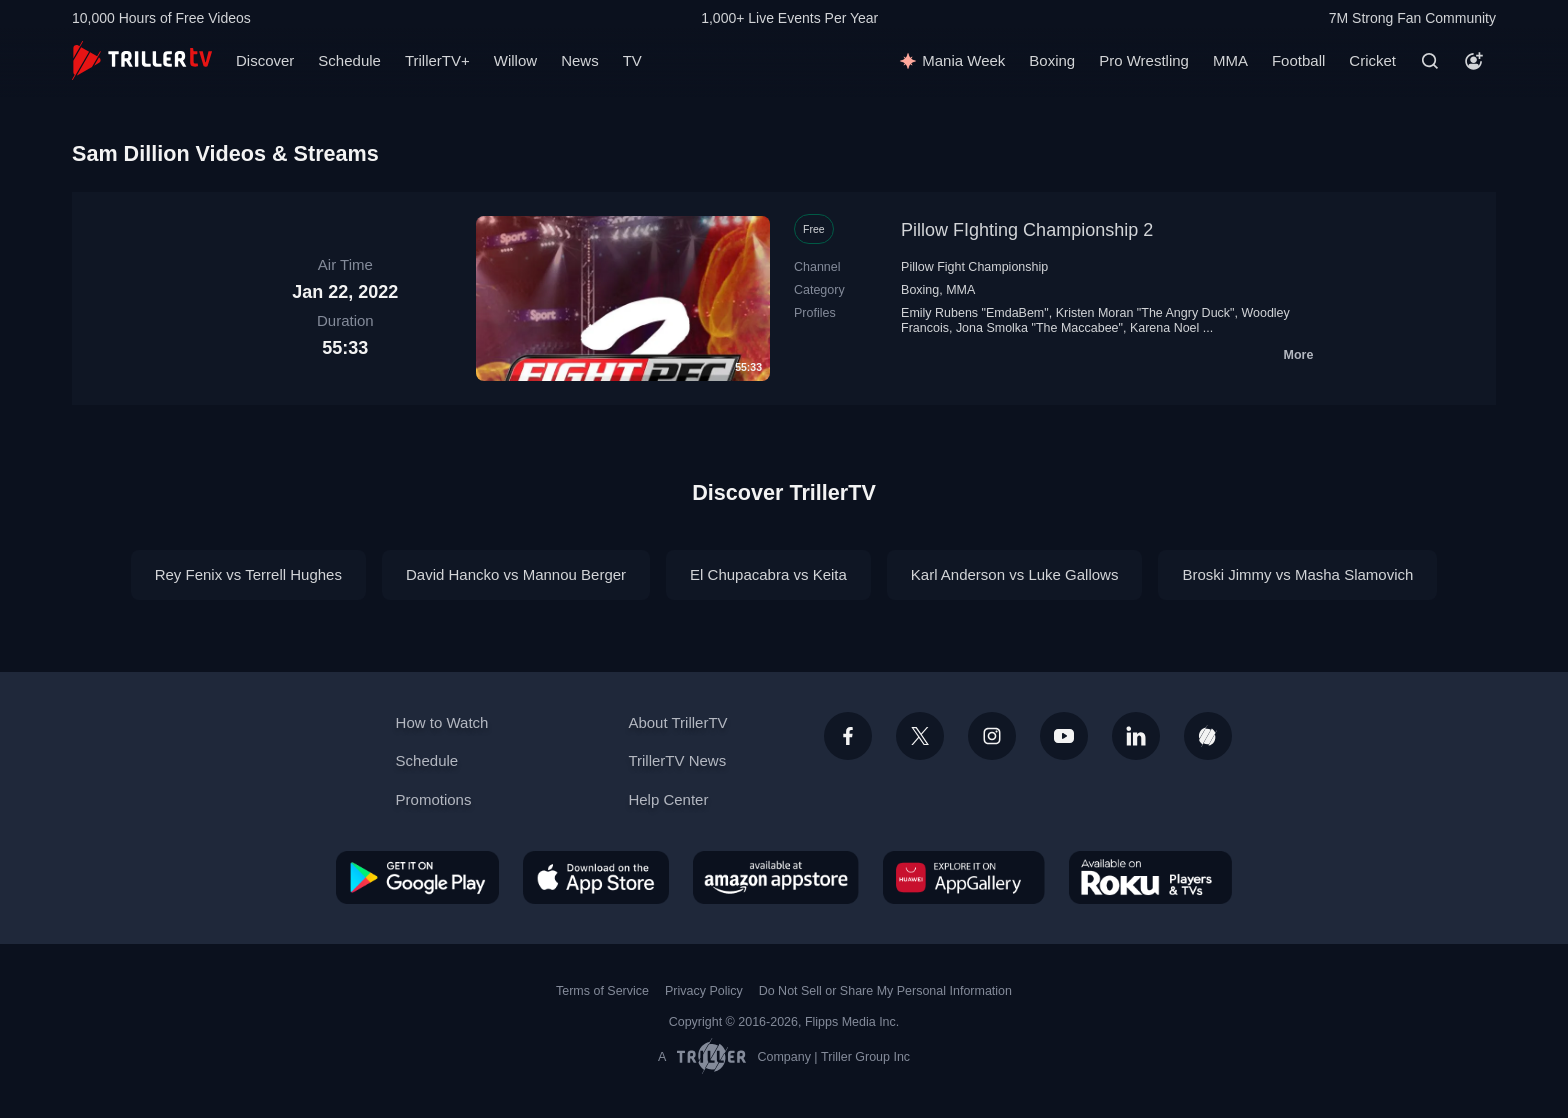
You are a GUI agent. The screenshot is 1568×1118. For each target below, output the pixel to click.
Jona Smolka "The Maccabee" (1039, 328)
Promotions (434, 799)
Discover (265, 60)
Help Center (668, 799)
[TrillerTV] (142, 60)
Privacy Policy (704, 991)
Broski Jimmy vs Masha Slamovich (1297, 574)
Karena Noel (1164, 328)
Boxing (1052, 60)
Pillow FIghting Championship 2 (1027, 230)
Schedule (349, 60)
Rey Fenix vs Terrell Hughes (248, 574)
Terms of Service (602, 991)
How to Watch (442, 722)
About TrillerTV (677, 722)
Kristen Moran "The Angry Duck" (1145, 313)
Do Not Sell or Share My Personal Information (885, 991)
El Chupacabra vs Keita (768, 574)
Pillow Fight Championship (974, 267)
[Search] (1430, 61)
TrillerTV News (677, 760)
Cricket (1372, 60)
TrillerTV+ (437, 60)
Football (1298, 60)
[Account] (1474, 61)
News (580, 60)
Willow (515, 60)
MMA (1230, 60)
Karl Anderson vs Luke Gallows (1015, 574)
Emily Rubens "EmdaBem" (975, 313)
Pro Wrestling (1144, 60)
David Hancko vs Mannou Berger (516, 574)
